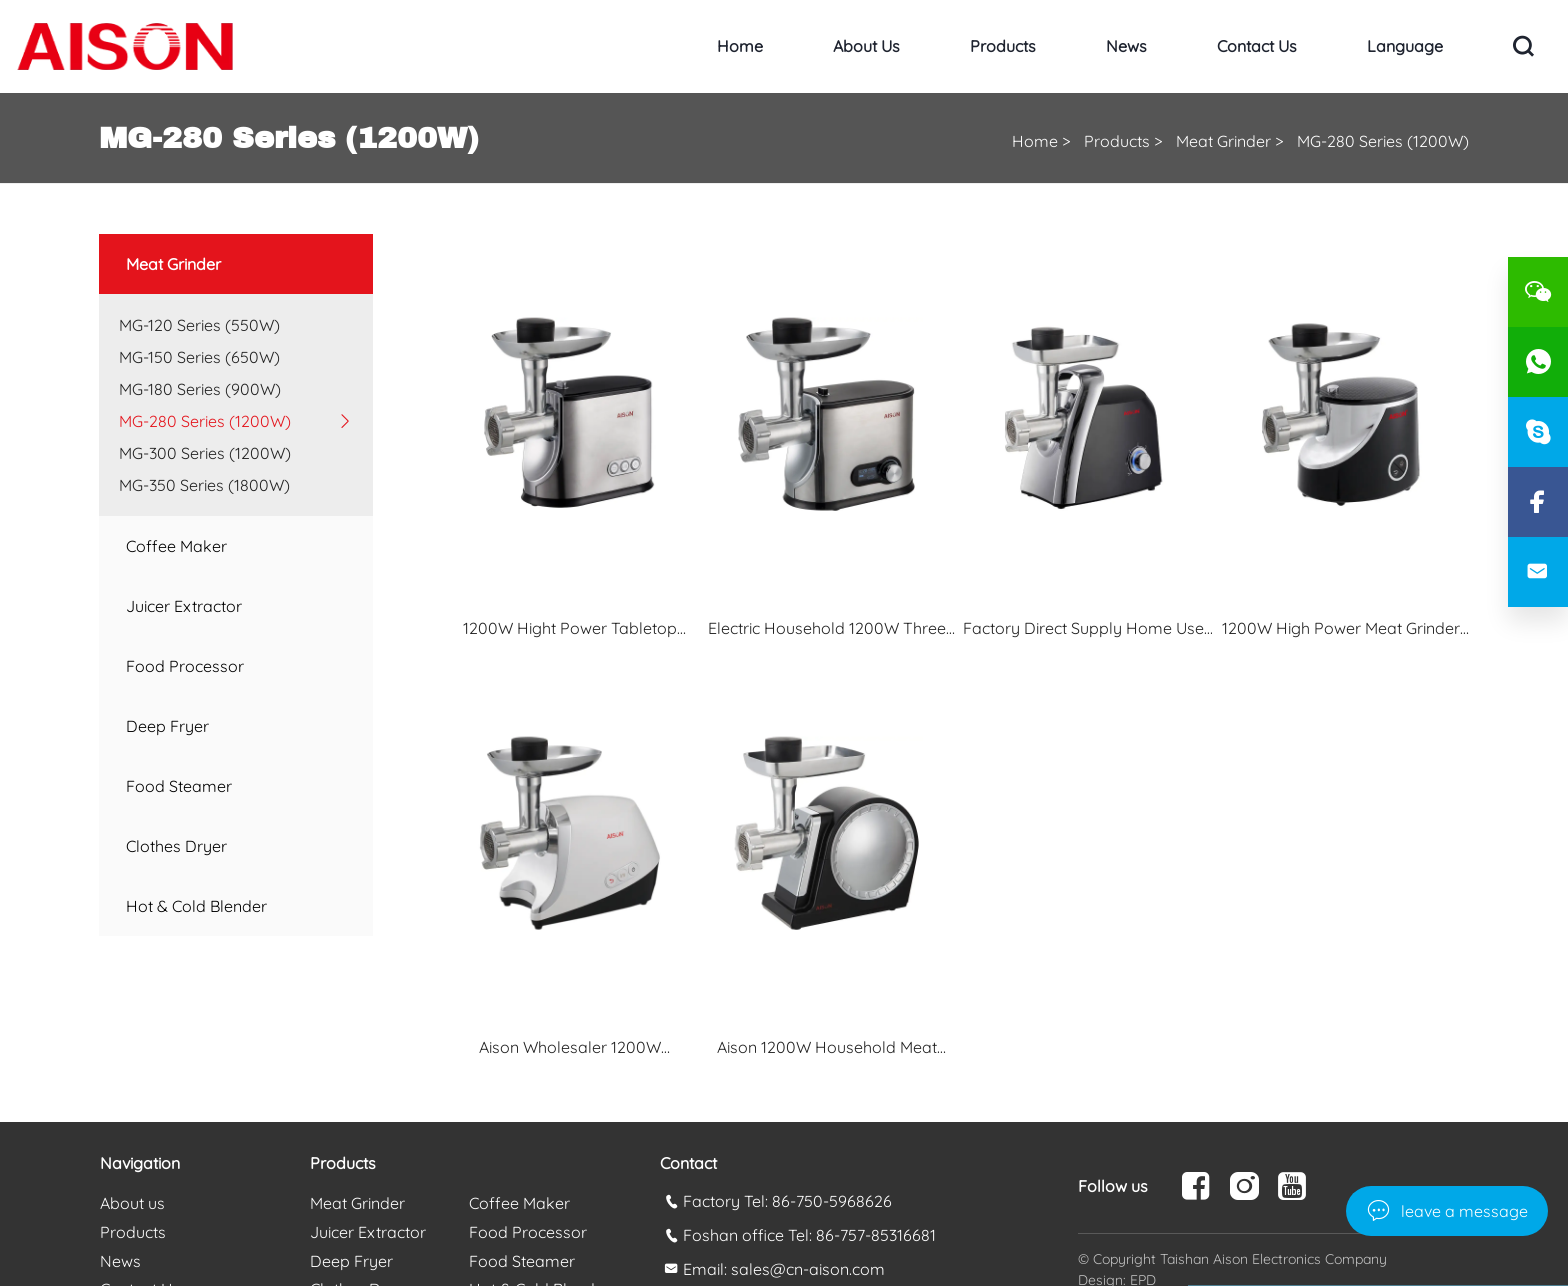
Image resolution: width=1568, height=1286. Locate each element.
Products (1003, 46)
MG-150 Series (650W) (199, 357)
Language (1405, 46)
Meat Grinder (1223, 141)
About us (866, 46)
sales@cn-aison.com (808, 1269)
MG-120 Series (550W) (199, 325)
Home (740, 46)
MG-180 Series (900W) (200, 389)
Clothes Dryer (176, 846)
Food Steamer (179, 786)
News (1126, 46)
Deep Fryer (167, 726)
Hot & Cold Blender (196, 906)
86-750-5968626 (832, 1201)
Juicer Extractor (184, 606)
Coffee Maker (176, 546)
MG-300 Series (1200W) (205, 453)
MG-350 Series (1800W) (204, 485)
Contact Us (1257, 46)
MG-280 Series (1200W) (1383, 141)
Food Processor (185, 666)
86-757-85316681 (876, 1235)
